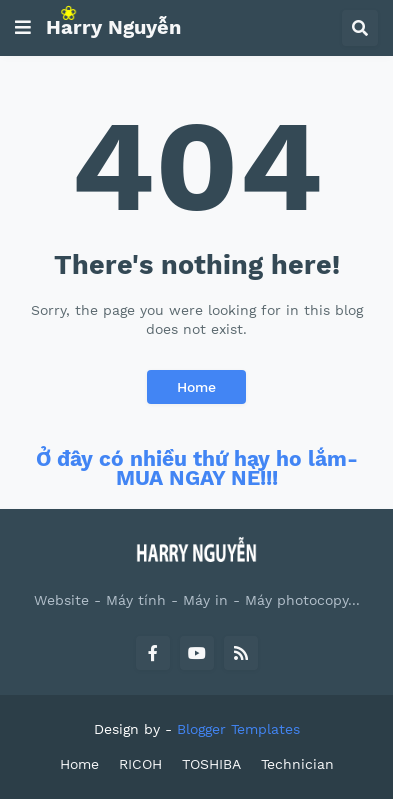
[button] (23, 28)
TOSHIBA (211, 764)
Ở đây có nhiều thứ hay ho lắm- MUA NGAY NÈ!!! (197, 468)
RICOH (140, 764)
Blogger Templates (238, 729)
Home (196, 387)
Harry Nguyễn (113, 27)
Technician (297, 764)
